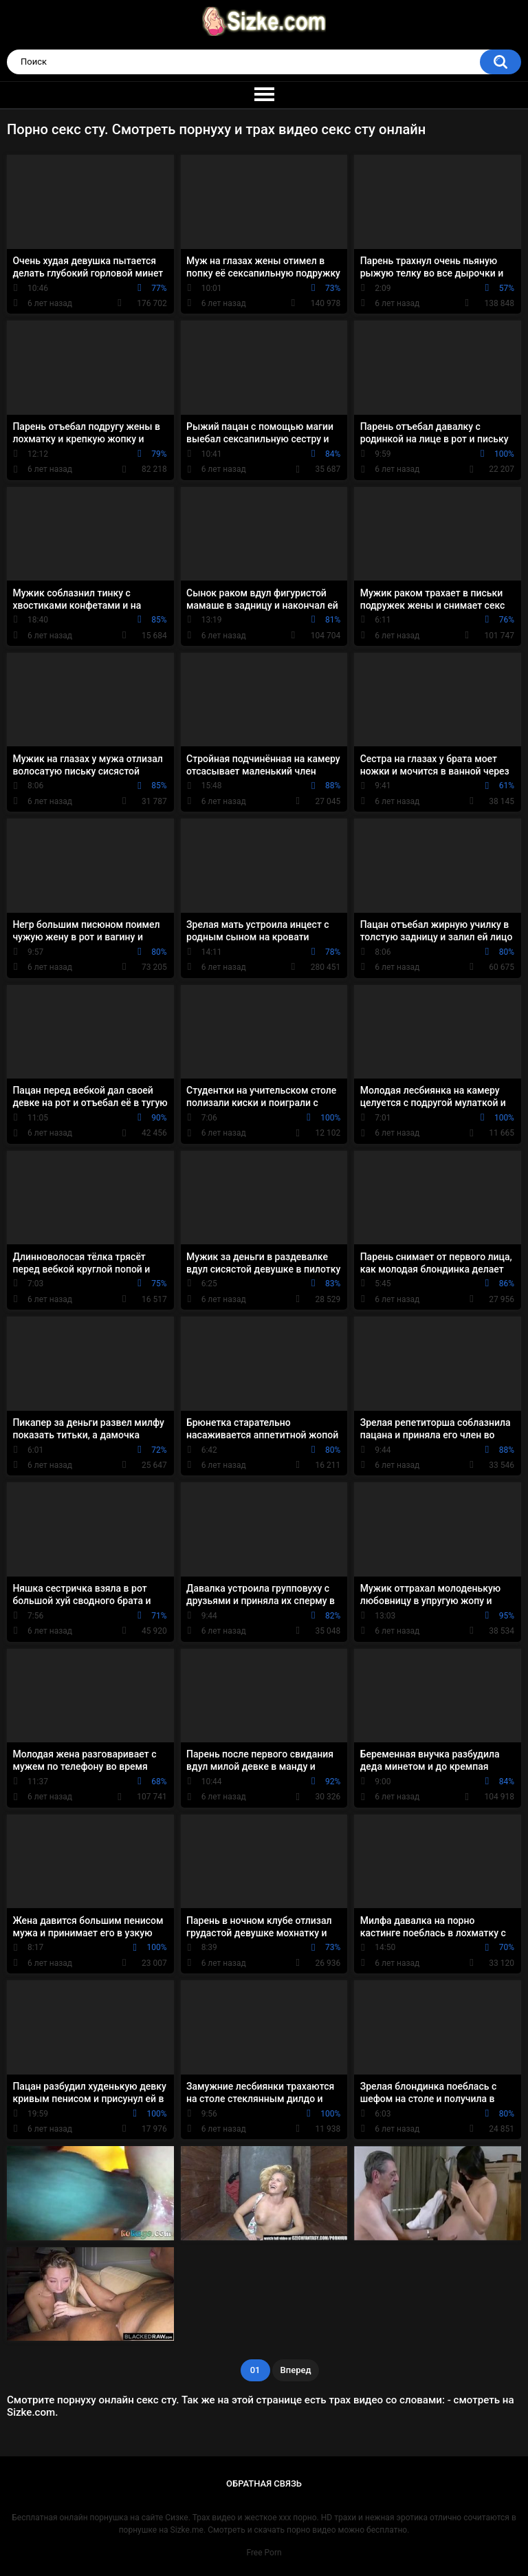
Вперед (295, 2370)
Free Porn (263, 2552)
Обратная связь (264, 2483)
